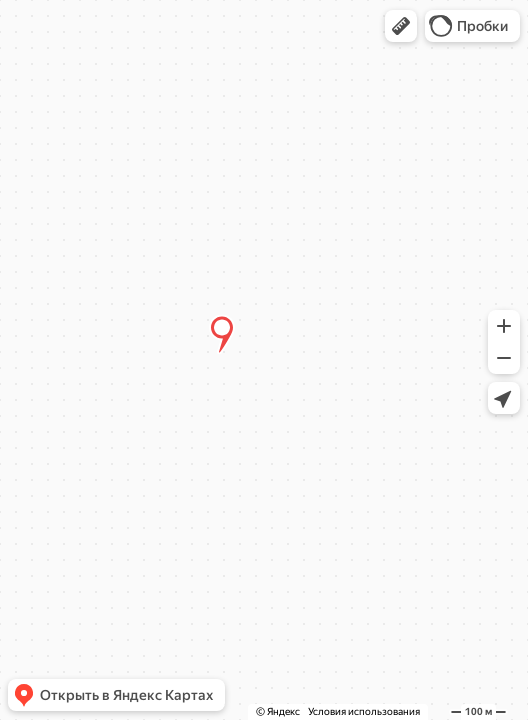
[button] (401, 26)
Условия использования (364, 711)
